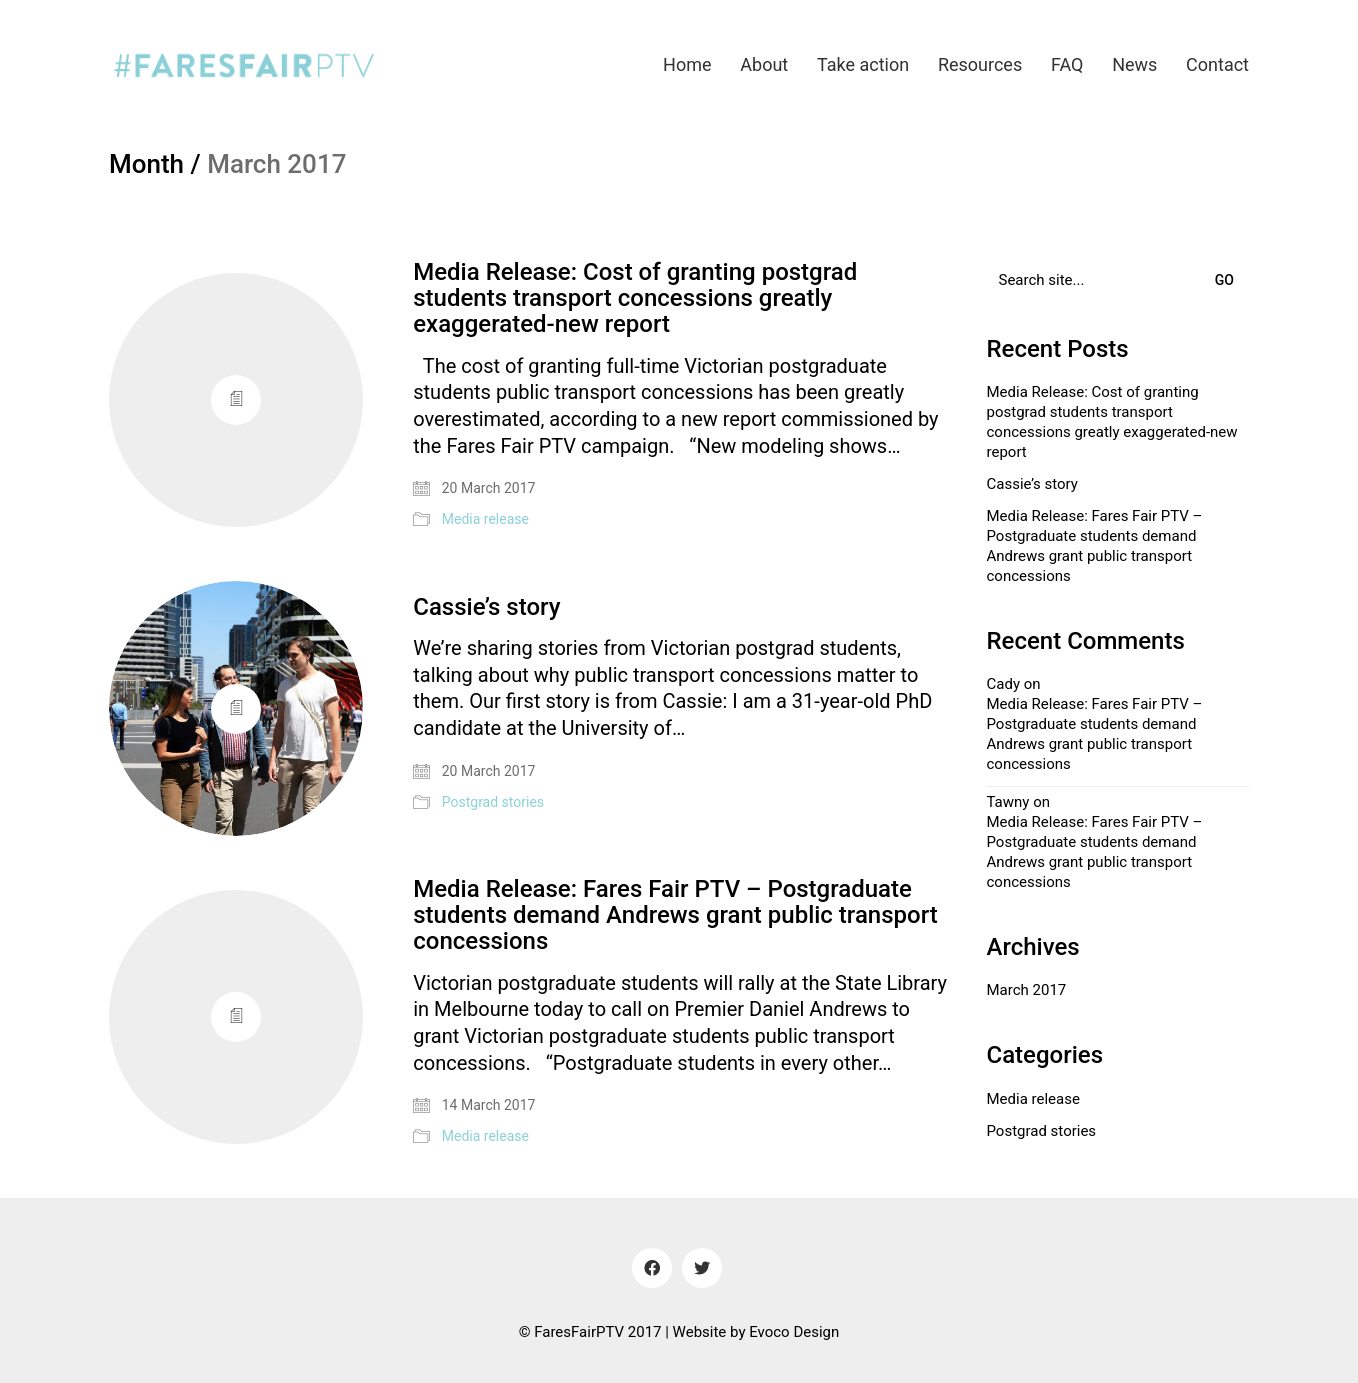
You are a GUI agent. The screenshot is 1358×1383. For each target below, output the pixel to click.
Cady (1003, 684)
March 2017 (1027, 990)
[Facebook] (652, 1268)
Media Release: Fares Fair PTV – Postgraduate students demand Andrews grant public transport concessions (675, 915)
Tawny (1008, 802)
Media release (485, 519)
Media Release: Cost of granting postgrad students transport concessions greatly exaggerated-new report (635, 298)
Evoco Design (794, 1332)
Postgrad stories (493, 802)
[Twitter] (702, 1268)
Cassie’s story (486, 607)
